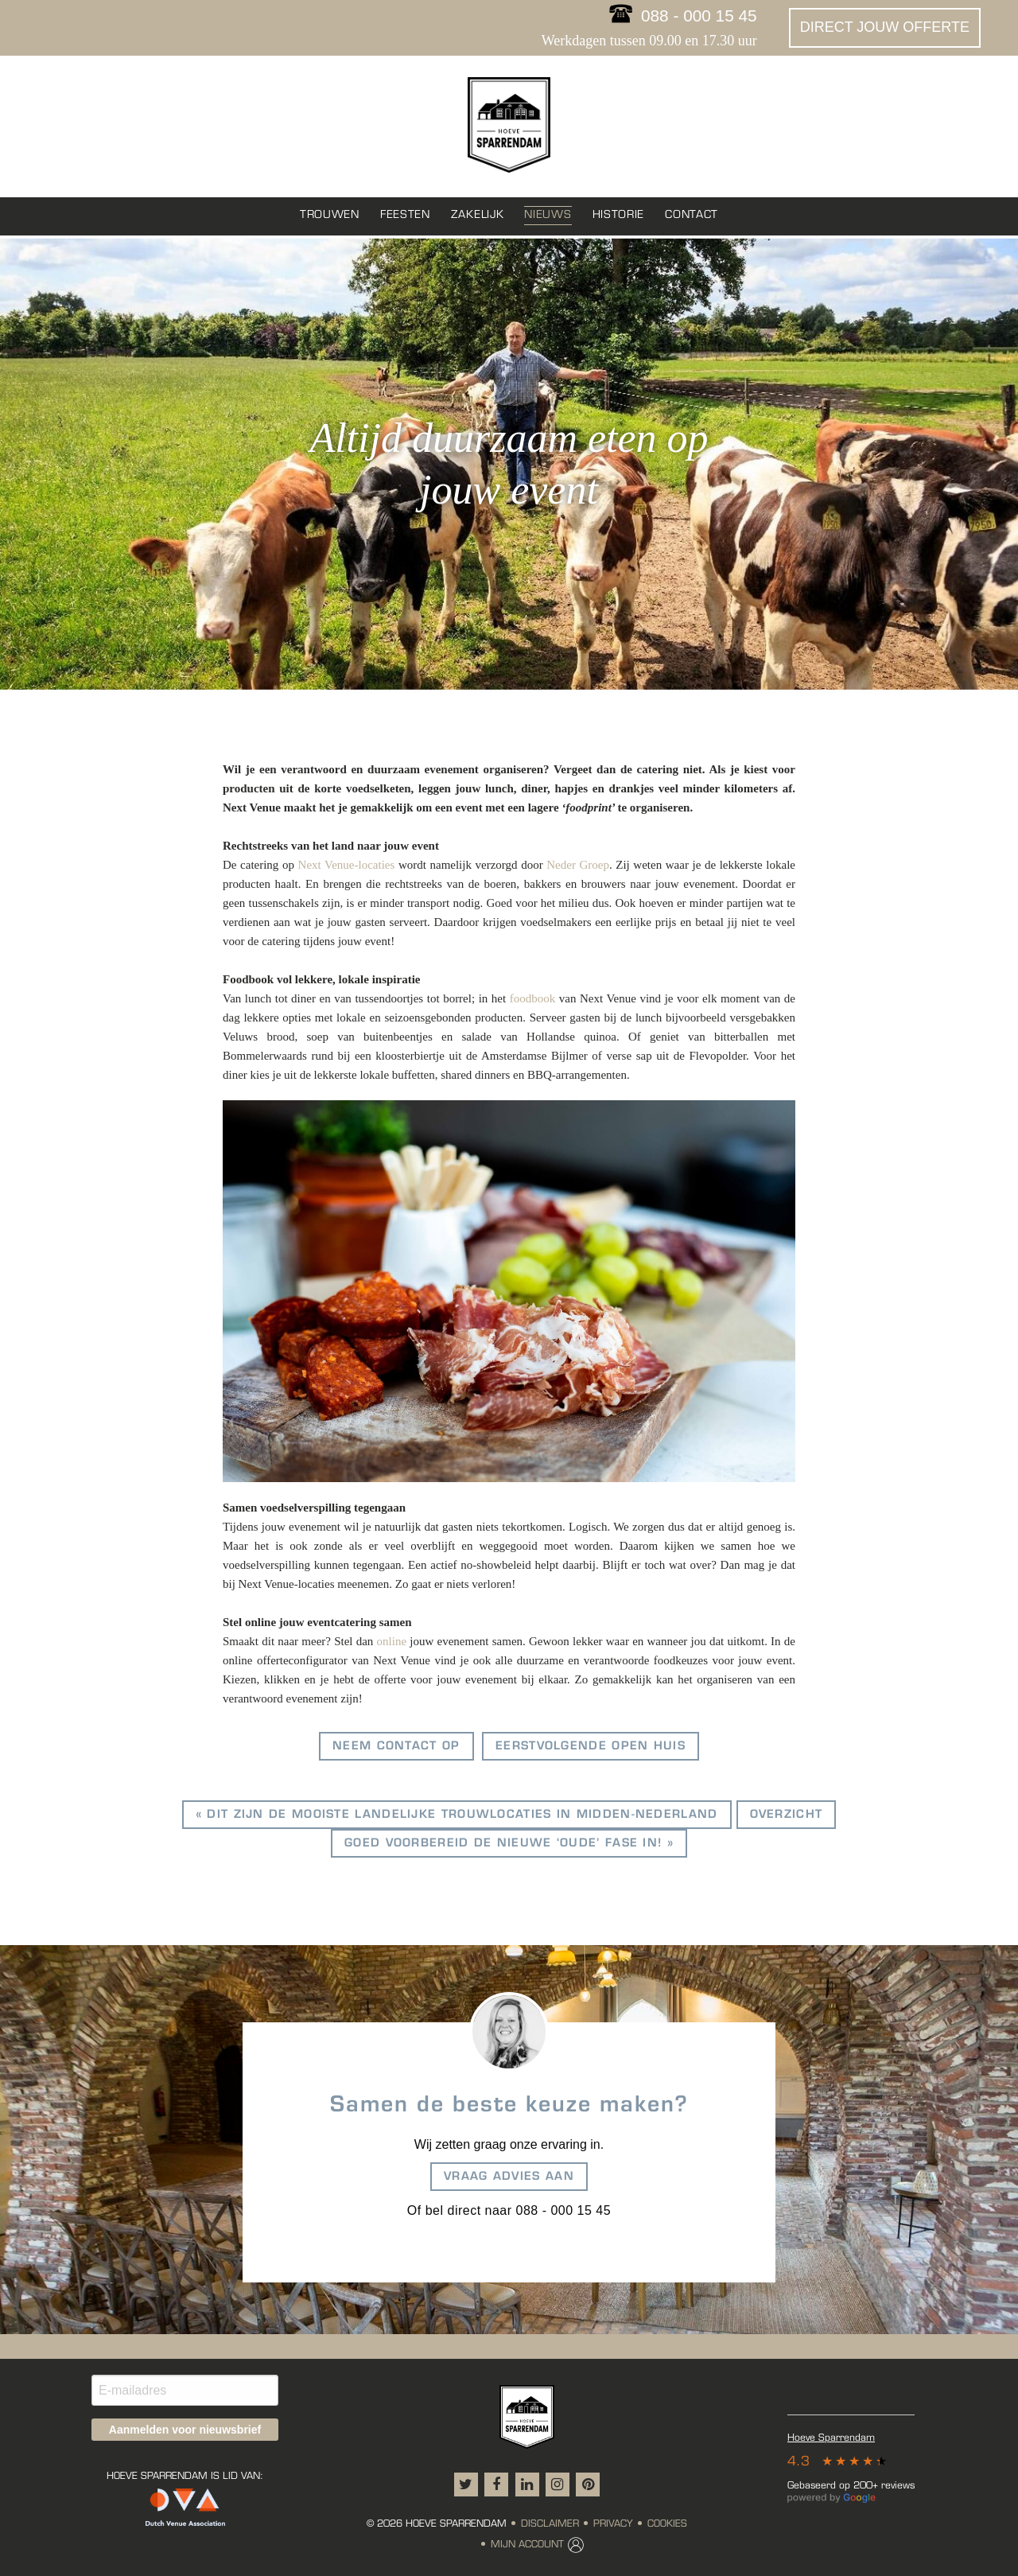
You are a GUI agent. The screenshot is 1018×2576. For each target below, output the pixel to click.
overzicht (786, 1815)
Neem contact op (396, 1747)
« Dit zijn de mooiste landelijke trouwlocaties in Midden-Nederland (457, 1815)
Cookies (667, 2524)
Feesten (405, 215)
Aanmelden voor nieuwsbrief (185, 2429)
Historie (619, 215)
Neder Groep (577, 864)
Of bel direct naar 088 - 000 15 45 (509, 2210)
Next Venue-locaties (346, 864)
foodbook (533, 998)
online (392, 1641)
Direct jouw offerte (884, 27)
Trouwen (329, 215)
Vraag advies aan (509, 2177)
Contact (691, 215)
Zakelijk (477, 215)
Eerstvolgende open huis (590, 1747)
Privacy (613, 2524)
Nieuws (547, 215)
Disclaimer (550, 2524)
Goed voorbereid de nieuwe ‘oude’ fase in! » (509, 1844)
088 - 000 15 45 (699, 15)
